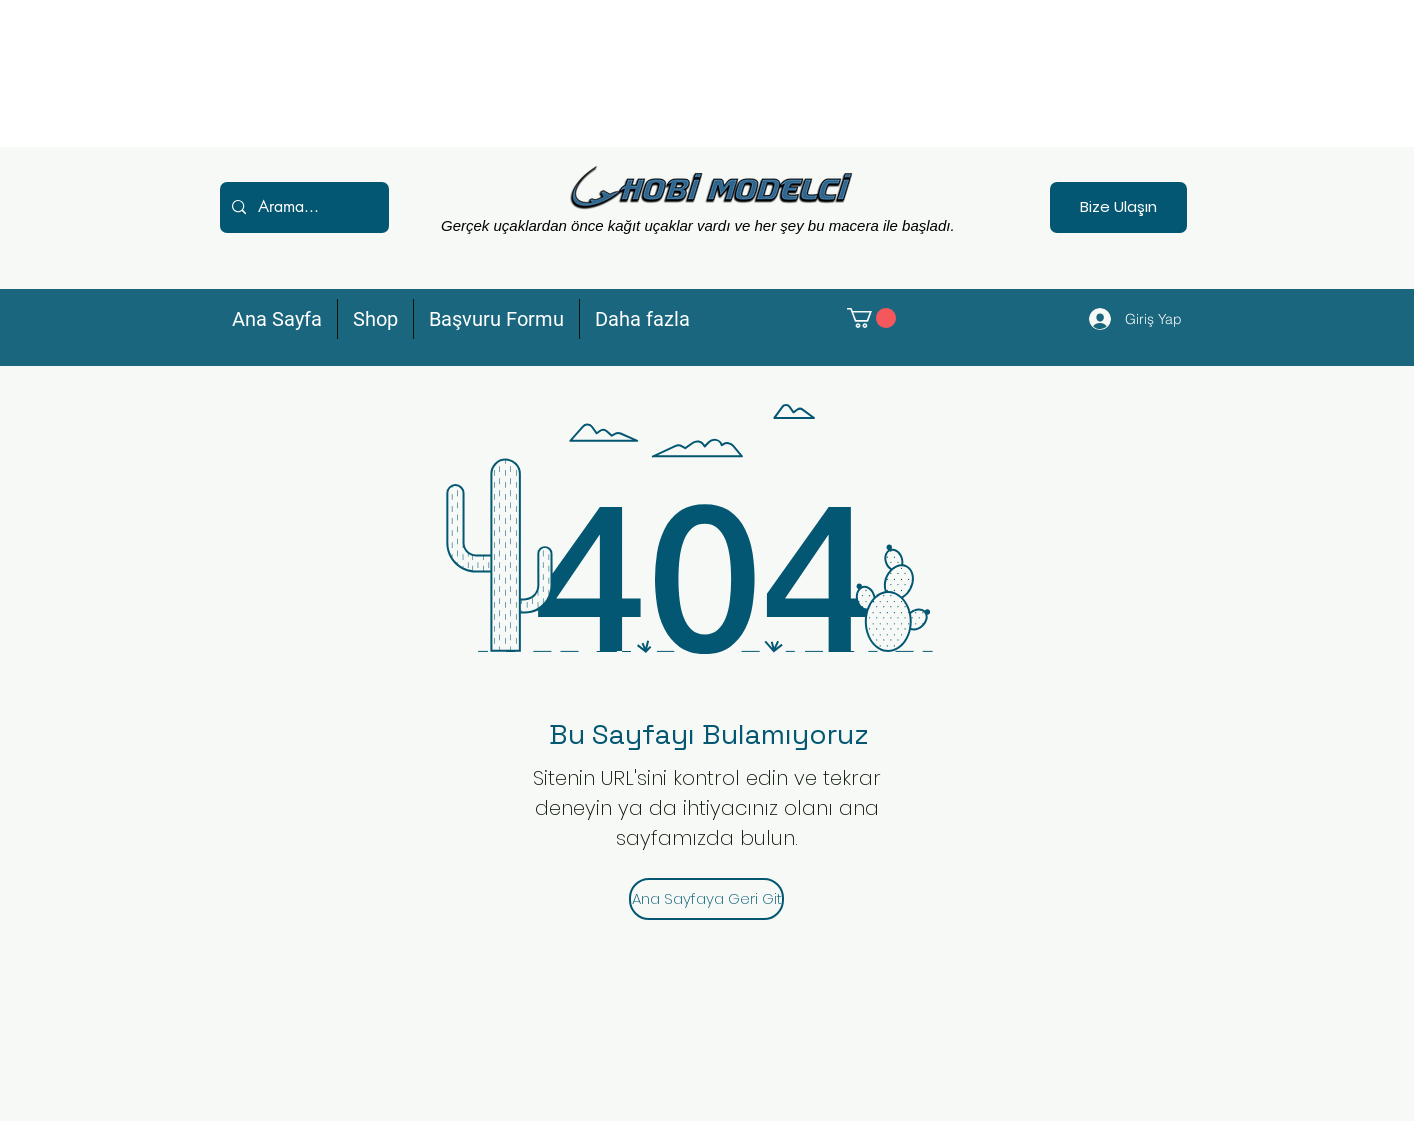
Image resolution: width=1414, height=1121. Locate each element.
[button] (871, 318)
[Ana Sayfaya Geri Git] (706, 899)
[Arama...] (302, 207)
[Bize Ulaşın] (1118, 207)
